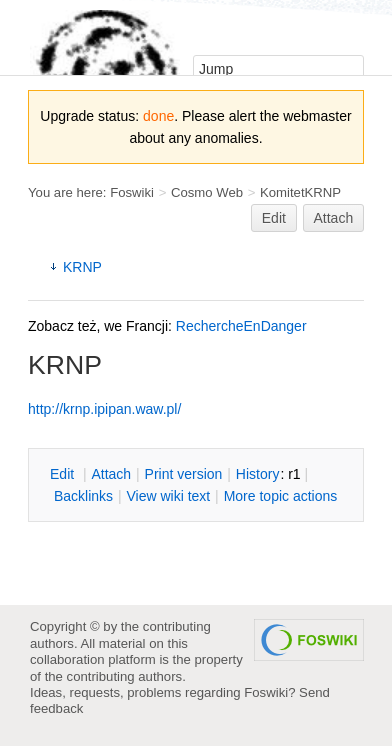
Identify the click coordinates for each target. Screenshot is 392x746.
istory (258, 474)
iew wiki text (168, 496)
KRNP (82, 267)
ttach (111, 474)
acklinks (83, 496)
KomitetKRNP (300, 192)
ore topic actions (281, 496)
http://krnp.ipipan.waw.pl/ (104, 409)
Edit (274, 218)
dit (64, 474)
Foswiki (132, 192)
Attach (334, 218)
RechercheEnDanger (241, 326)
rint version (184, 474)
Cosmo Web (207, 192)
